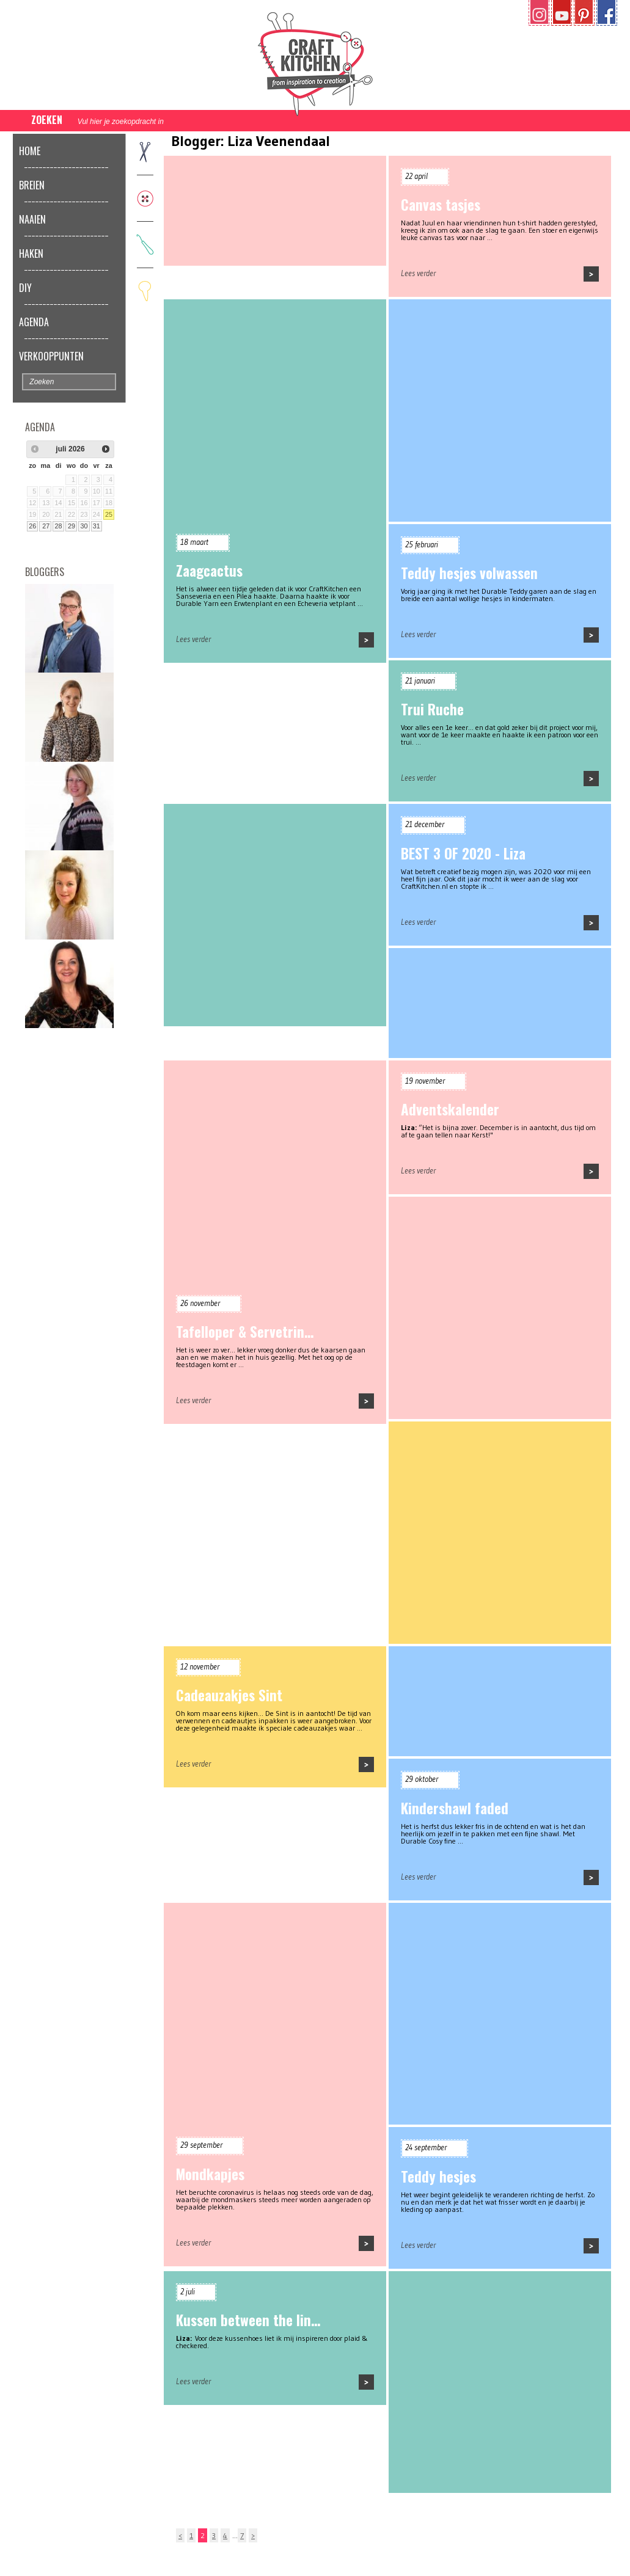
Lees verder (418, 273)
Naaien (32, 219)
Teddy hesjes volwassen (469, 573)
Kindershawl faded (454, 1808)
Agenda (34, 322)
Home (29, 151)
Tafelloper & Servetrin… (244, 1331)
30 (83, 526)
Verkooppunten (51, 356)
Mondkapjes (210, 2174)
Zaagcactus (209, 570)
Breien (32, 185)
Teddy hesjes (438, 2176)
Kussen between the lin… (248, 2320)
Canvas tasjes (440, 204)
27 (45, 526)
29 (71, 526)
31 (96, 526)
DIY (25, 287)
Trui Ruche (432, 709)
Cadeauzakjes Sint (229, 1695)
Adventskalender (450, 1109)
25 (108, 514)
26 (32, 526)
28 (58, 526)
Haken (31, 253)
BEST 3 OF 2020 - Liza (463, 853)
